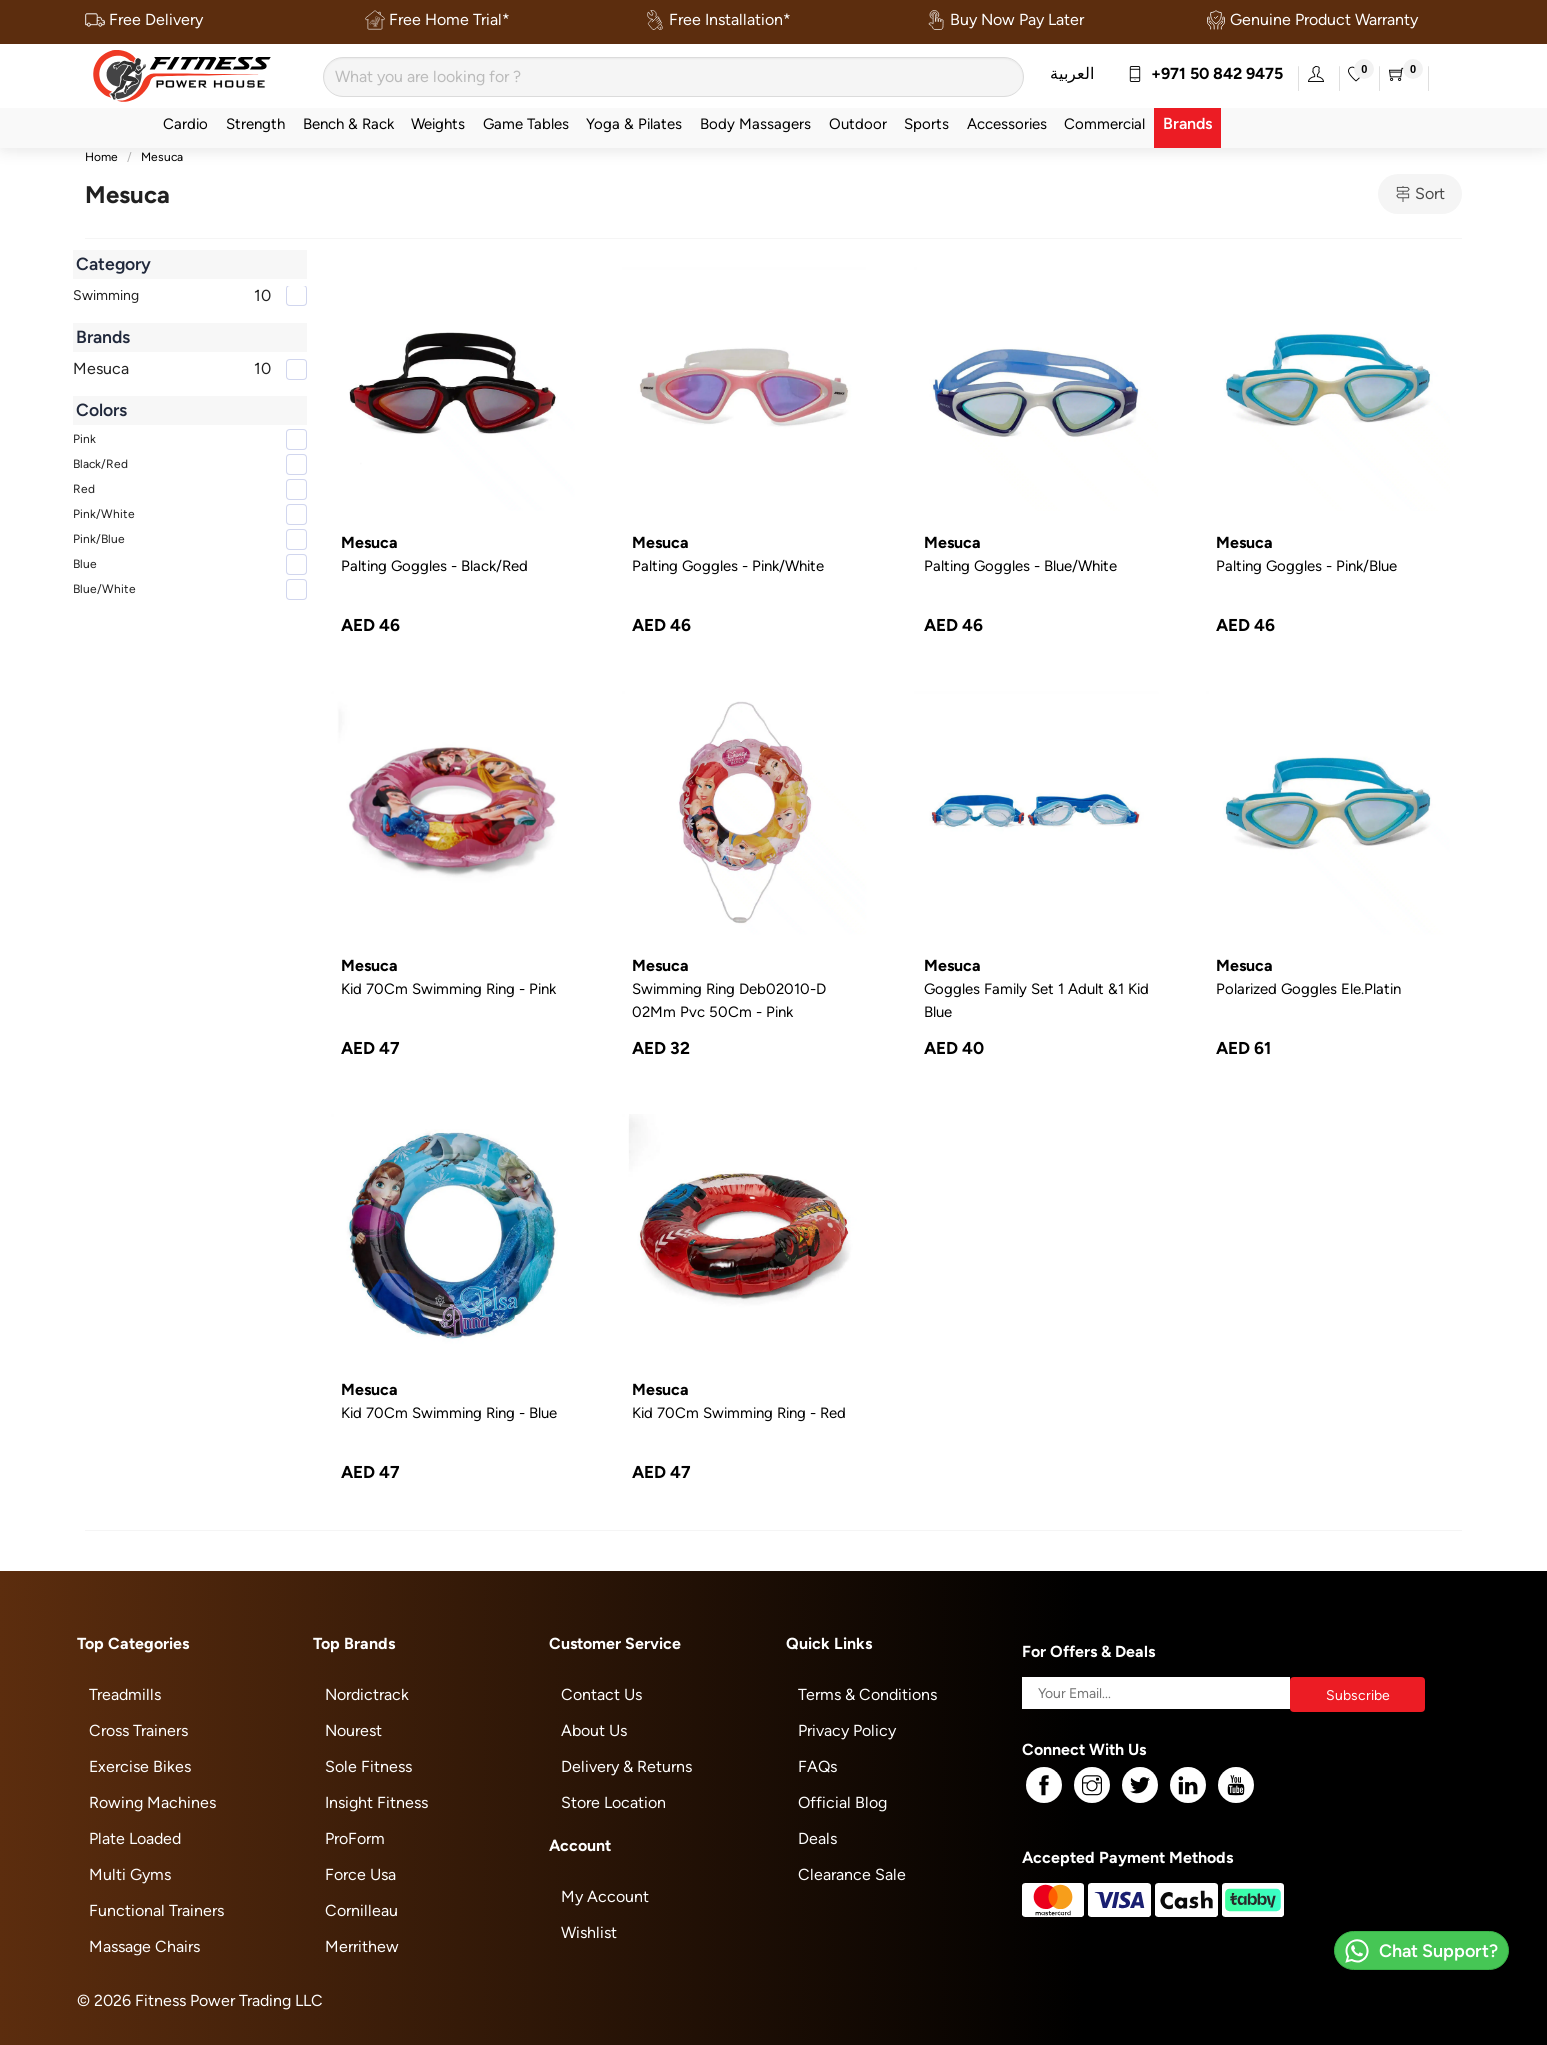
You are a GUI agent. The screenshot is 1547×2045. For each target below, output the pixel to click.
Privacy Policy (847, 1730)
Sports (926, 123)
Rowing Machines (152, 1802)
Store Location (613, 1802)
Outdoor (858, 123)
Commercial (1104, 123)
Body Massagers (755, 123)
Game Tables (526, 123)
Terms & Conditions (867, 1694)
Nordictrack (367, 1694)
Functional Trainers (156, 1910)
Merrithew (362, 1946)
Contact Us (601, 1694)
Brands (1187, 123)
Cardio (185, 123)
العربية (1072, 73)
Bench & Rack (348, 123)
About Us (594, 1730)
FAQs (817, 1766)
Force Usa (360, 1874)
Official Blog (842, 1802)
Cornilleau (361, 1910)
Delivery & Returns (626, 1766)
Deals (817, 1838)
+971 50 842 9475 (1205, 73)
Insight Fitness (376, 1802)
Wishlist (589, 1932)
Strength (255, 123)
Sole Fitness (368, 1766)
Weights (438, 123)
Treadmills (125, 1694)
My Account (605, 1896)
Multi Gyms (130, 1874)
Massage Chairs (144, 1946)
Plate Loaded (135, 1838)
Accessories (1007, 123)
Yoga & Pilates (634, 123)
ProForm (355, 1838)
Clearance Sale (852, 1874)
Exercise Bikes (140, 1766)
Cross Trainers (138, 1730)
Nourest (353, 1730)
